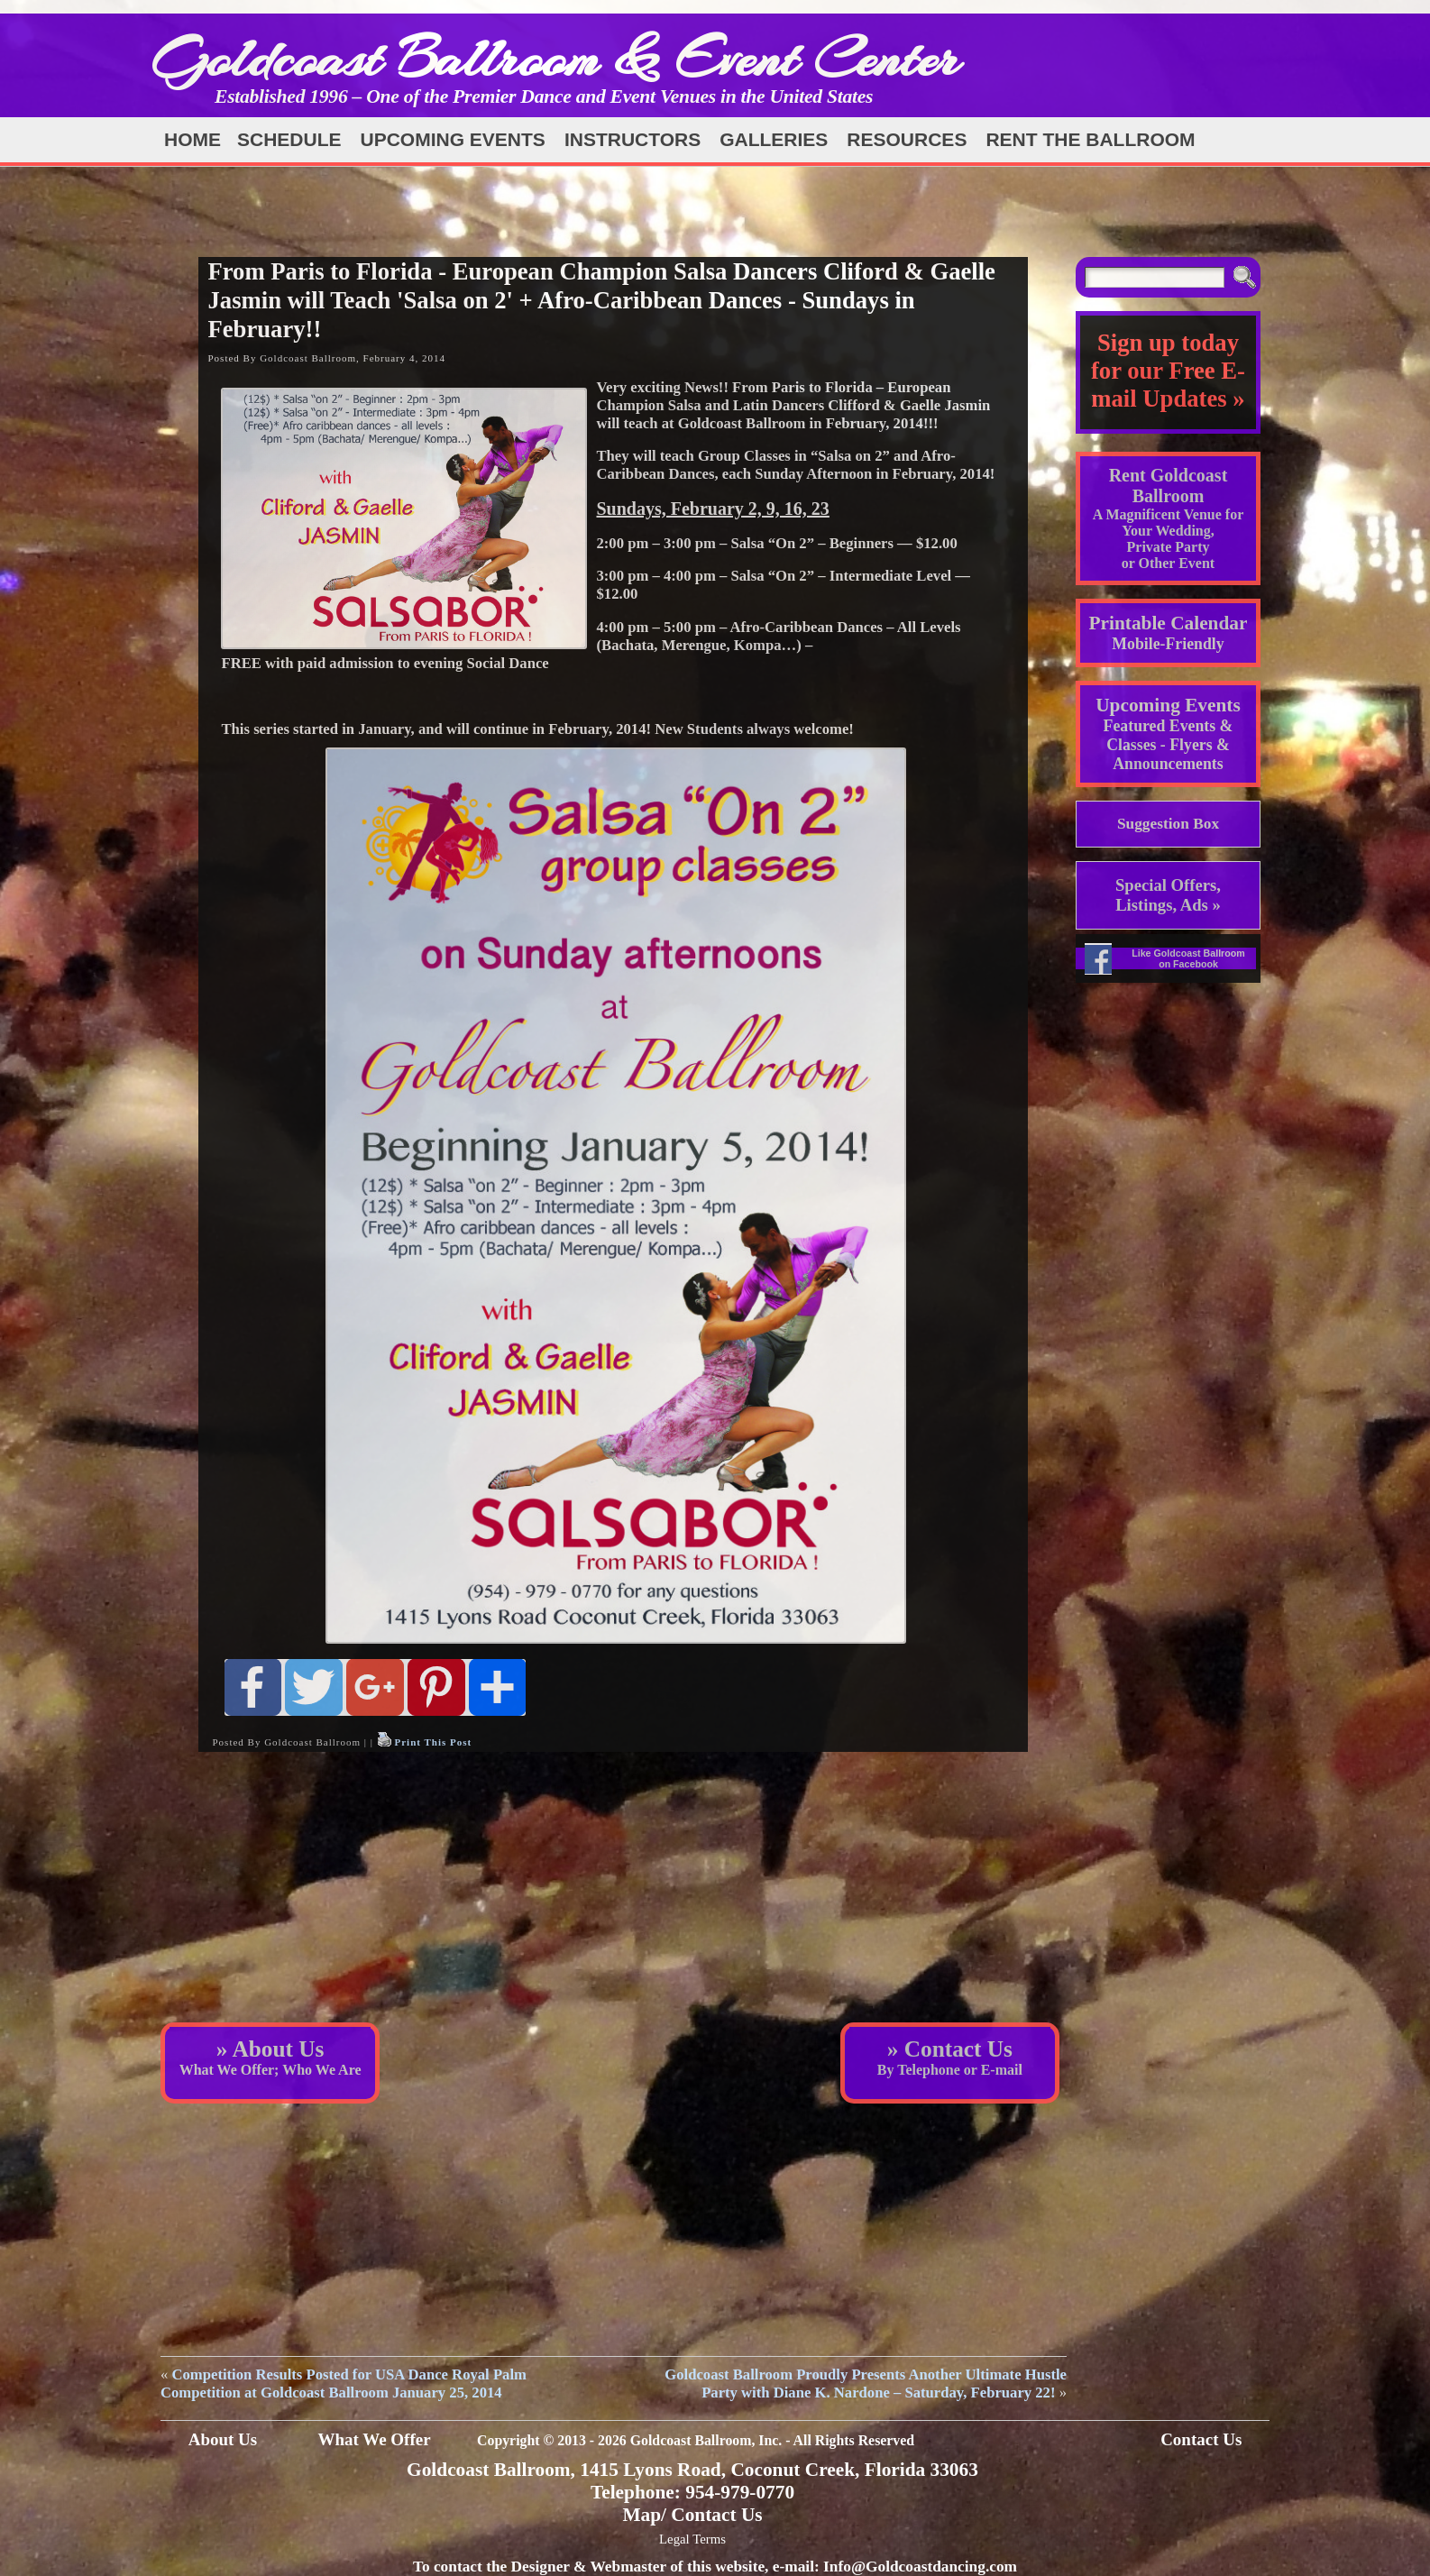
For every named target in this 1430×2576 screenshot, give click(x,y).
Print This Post (433, 1742)
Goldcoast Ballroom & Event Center (555, 58)
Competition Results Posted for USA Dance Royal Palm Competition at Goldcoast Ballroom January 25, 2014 (343, 2383)
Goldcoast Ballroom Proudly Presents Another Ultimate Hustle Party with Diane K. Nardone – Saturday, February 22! (866, 2383)
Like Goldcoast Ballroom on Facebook (1188, 958)
